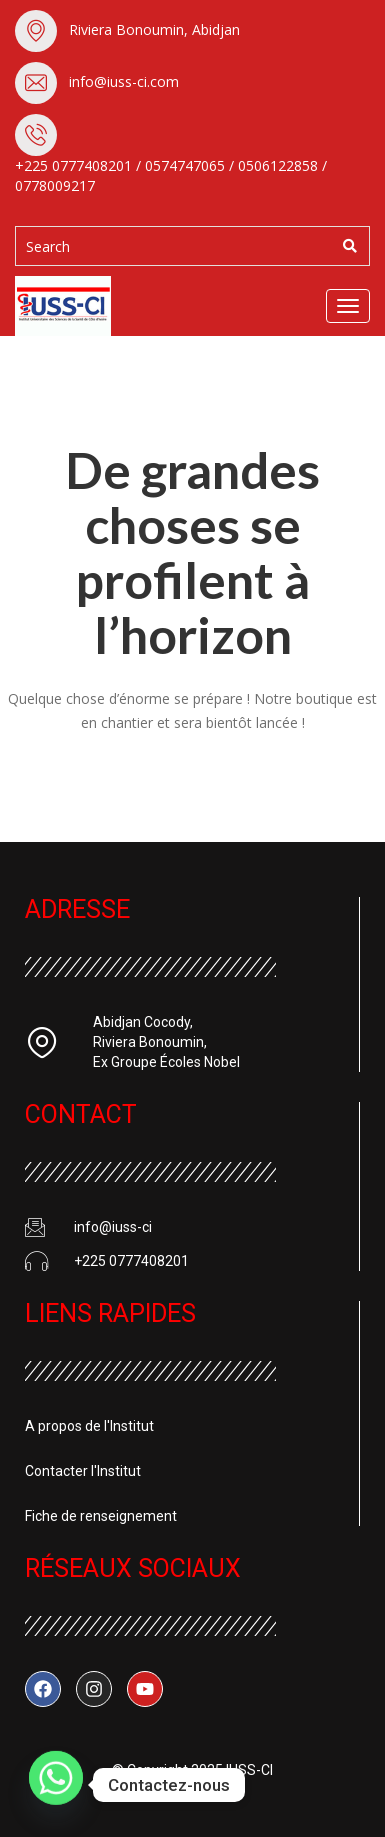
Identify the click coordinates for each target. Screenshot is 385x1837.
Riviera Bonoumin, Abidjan (154, 29)
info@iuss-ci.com (124, 81)
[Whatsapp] (56, 1785)
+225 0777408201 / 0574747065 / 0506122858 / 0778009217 (171, 175)
